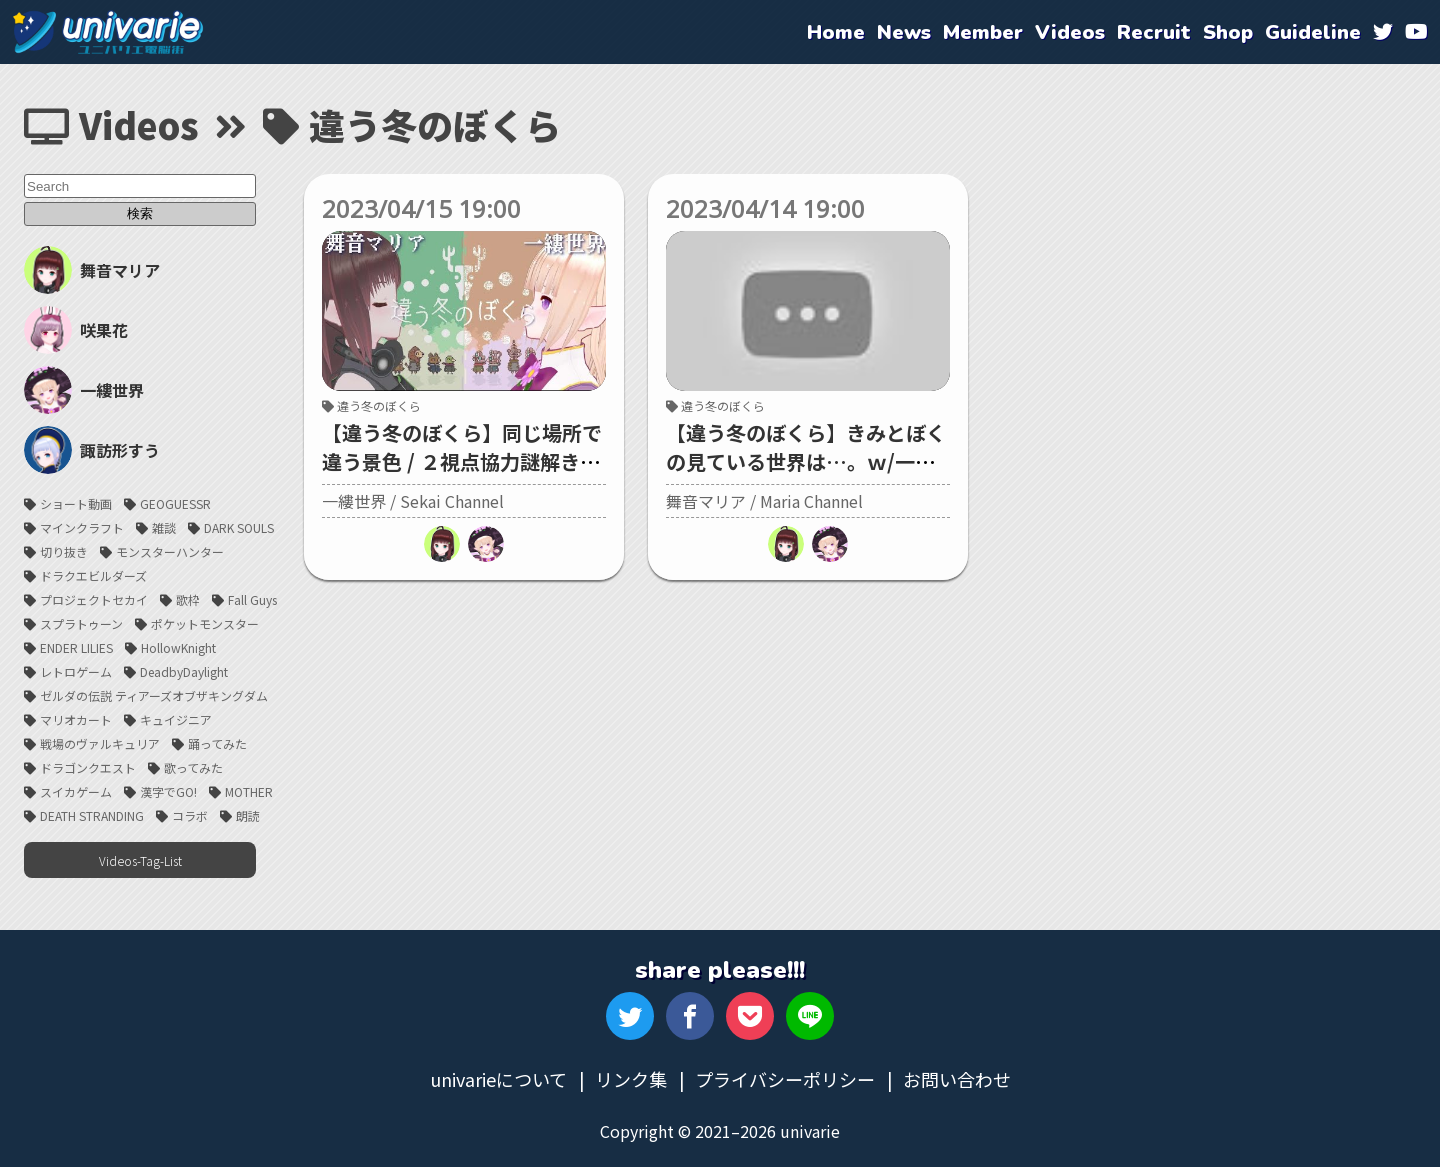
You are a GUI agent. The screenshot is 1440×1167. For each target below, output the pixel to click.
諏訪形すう (92, 450)
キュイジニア (176, 719)
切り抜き (64, 551)
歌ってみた (193, 767)
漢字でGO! (168, 791)
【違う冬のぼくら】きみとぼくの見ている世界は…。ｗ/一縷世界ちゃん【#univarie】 (806, 461)
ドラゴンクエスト (88, 767)
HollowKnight (178, 647)
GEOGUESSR (175, 503)
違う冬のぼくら (371, 405)
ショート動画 (76, 503)
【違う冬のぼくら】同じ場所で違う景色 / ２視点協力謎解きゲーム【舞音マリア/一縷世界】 (462, 461)
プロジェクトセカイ (94, 599)
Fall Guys (252, 599)
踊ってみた (217, 743)
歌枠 (188, 599)
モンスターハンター (170, 551)
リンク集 (631, 1079)
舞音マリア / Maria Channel (764, 501)
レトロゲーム (76, 671)
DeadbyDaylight (184, 671)
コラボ (190, 815)
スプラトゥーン (81, 623)
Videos (111, 124)
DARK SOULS (239, 527)
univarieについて (498, 1079)
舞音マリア (92, 270)
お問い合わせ (957, 1079)
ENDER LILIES (76, 647)
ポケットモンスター (205, 623)
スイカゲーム (76, 791)
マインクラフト (82, 527)
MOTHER (249, 791)
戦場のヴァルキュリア (100, 743)
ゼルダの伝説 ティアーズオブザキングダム (154, 695)
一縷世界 (84, 390)
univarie (108, 32)
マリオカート (76, 719)
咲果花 (76, 330)
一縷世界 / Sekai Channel (413, 501)
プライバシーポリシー (785, 1079)
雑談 (164, 527)
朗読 (248, 815)
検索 (140, 213)
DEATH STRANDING (92, 815)
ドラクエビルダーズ (93, 575)
